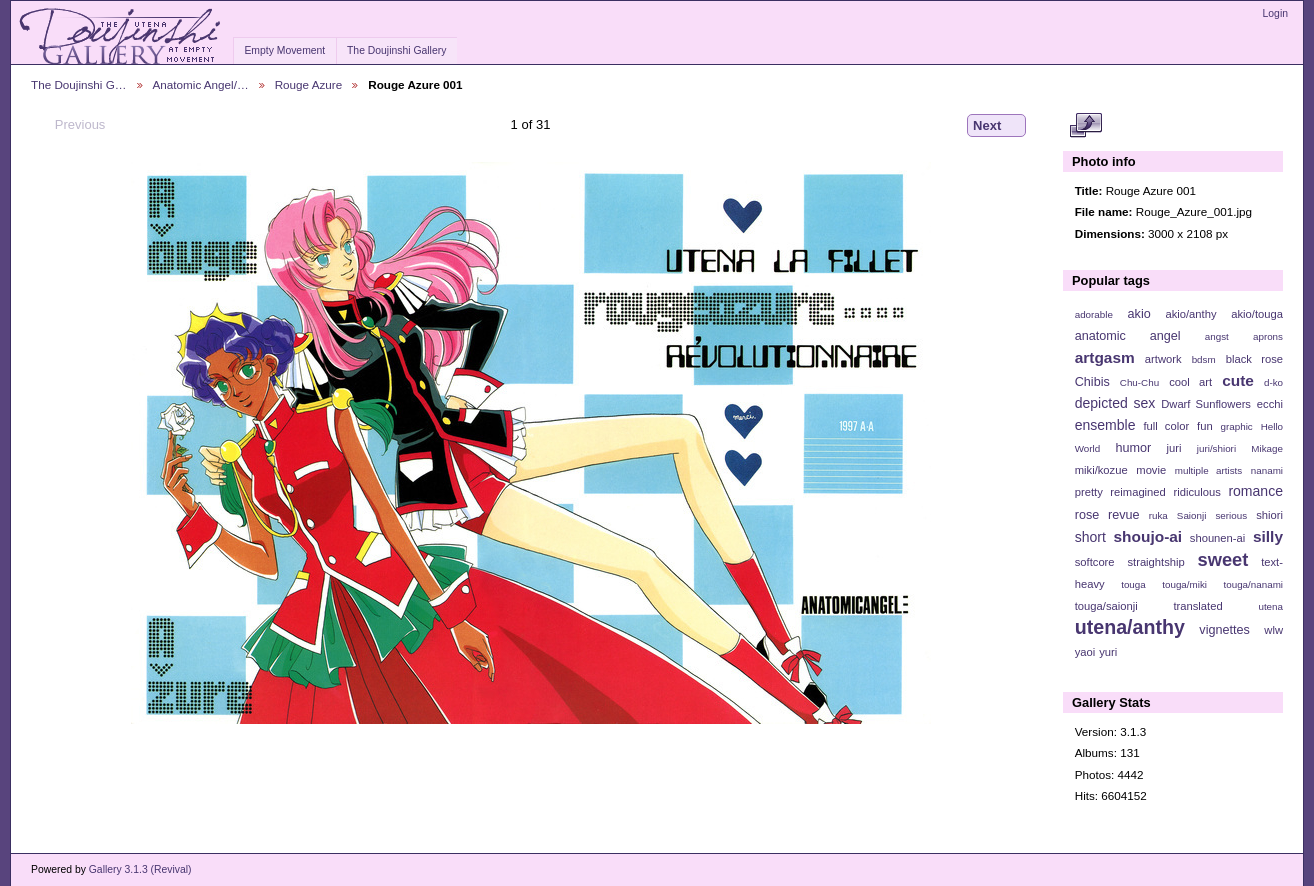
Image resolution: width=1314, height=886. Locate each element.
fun (1205, 426)
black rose (1254, 359)
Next (996, 126)
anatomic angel (1128, 336)
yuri (1108, 652)
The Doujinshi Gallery (396, 50)
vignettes (1224, 630)
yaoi (1085, 652)
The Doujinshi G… (79, 84)
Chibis (1092, 382)
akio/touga (1257, 314)
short (1090, 537)
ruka (1158, 515)
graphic (1237, 426)
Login (1275, 13)
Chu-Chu (1139, 382)
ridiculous (1196, 492)
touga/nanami (1253, 584)
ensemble (1105, 425)
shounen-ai (1218, 538)
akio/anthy (1190, 314)
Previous (70, 125)
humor (1133, 448)
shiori (1269, 515)
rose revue (1107, 515)
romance (1255, 491)
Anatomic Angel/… (201, 84)
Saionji (1191, 515)
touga (1133, 584)
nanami (1267, 470)
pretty (1089, 492)
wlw (1273, 630)
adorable (1094, 314)
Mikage (1267, 448)
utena (1270, 606)
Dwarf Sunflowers (1206, 404)
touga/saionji (1106, 606)
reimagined (1138, 492)
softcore (1095, 562)
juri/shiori (1216, 448)
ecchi (1270, 404)
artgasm (1105, 357)
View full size (1085, 126)
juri (1174, 448)
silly (1268, 536)
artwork (1163, 359)
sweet (1223, 559)
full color (1166, 426)
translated (1197, 606)
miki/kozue (1101, 470)
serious (1231, 515)
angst (1217, 336)
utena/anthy (1130, 627)
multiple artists (1208, 470)
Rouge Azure (309, 84)
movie (1151, 470)
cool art (1190, 382)
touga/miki (1184, 584)
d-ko (1273, 382)
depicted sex (1115, 403)
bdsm (1204, 359)
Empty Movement (284, 50)
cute (1238, 380)
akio (1139, 314)
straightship (1155, 562)
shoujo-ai (1148, 536)
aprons (1268, 336)
